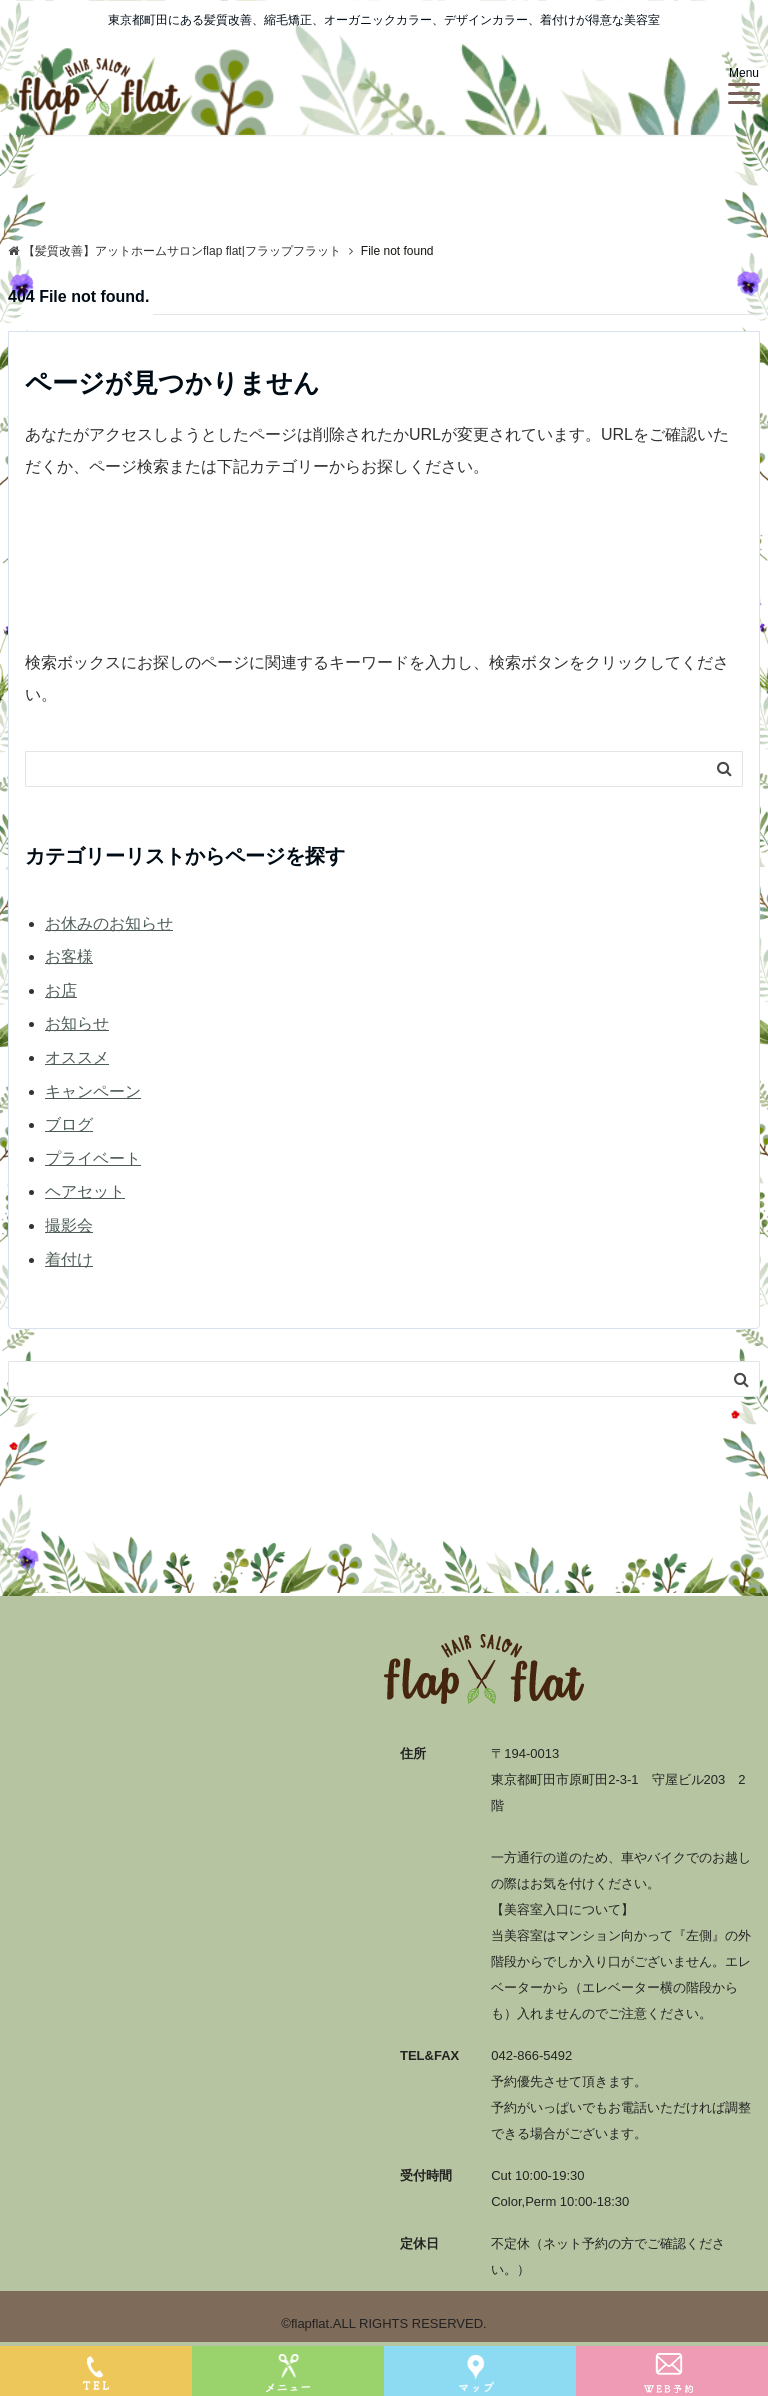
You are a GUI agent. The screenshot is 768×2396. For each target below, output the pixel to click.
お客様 (69, 956)
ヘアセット (85, 1191)
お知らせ (77, 1023)
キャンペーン (93, 1091)
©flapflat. (307, 2323)
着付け (69, 1259)
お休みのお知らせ (109, 923)
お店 (61, 990)
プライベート (93, 1158)
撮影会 (69, 1225)
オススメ (77, 1057)
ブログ (69, 1124)
